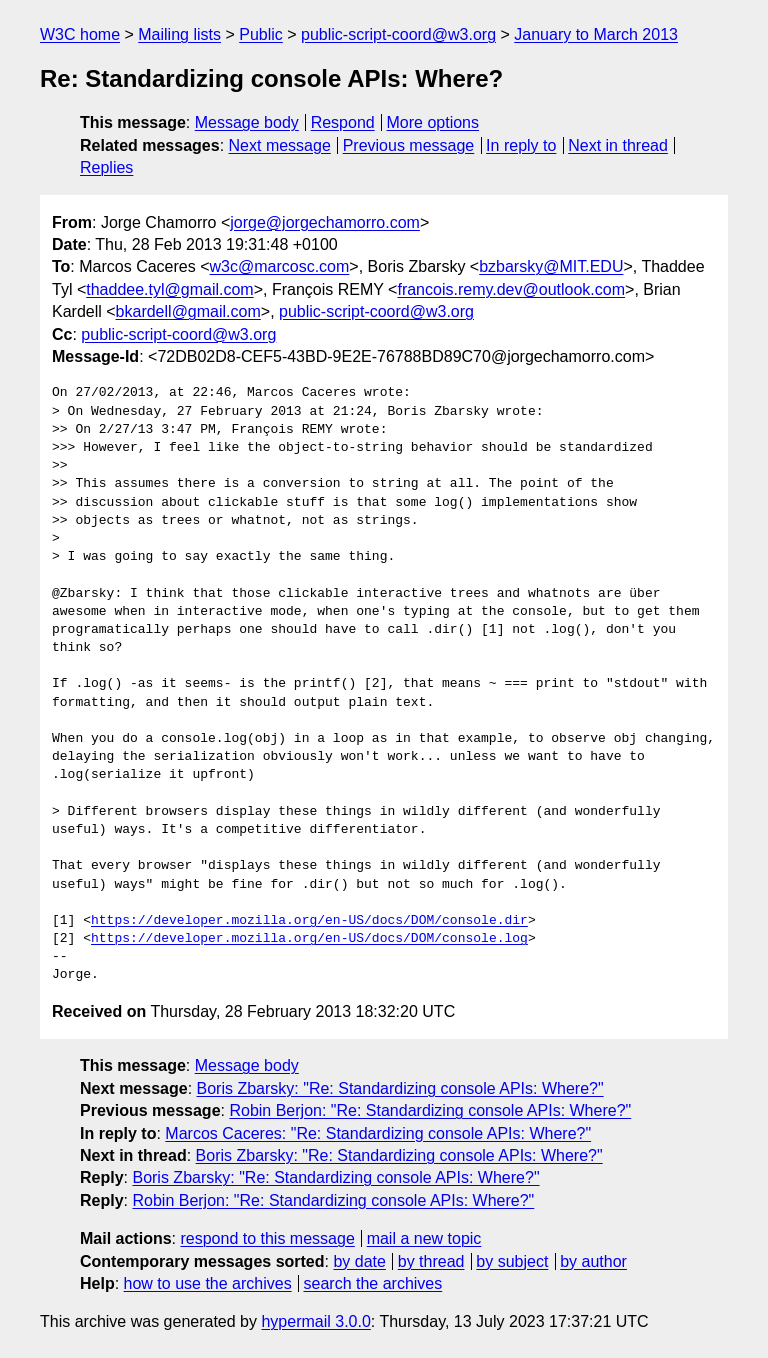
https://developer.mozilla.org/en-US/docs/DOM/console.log (309, 939)
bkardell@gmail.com (188, 311)
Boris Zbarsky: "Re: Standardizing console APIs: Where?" (400, 1088)
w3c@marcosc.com (280, 266)
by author (593, 1261)
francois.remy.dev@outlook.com (511, 289)
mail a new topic (424, 1238)
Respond (343, 122)
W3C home (80, 34)
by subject (512, 1261)
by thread (431, 1261)
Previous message (409, 145)
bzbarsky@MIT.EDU (551, 266)
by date (359, 1261)
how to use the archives (208, 1283)
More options (433, 122)
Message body (247, 122)
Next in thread (618, 145)
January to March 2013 (596, 34)
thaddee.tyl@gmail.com (169, 289)
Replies (106, 167)
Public (261, 34)
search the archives (373, 1283)
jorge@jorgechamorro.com (325, 222)
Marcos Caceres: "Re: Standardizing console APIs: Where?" (378, 1133)
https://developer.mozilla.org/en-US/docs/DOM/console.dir (309, 921)
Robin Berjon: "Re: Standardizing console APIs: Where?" (430, 1110)
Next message (280, 145)
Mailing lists (179, 34)
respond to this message (267, 1238)
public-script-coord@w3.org (398, 34)
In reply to (521, 145)
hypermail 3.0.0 (315, 1321)
